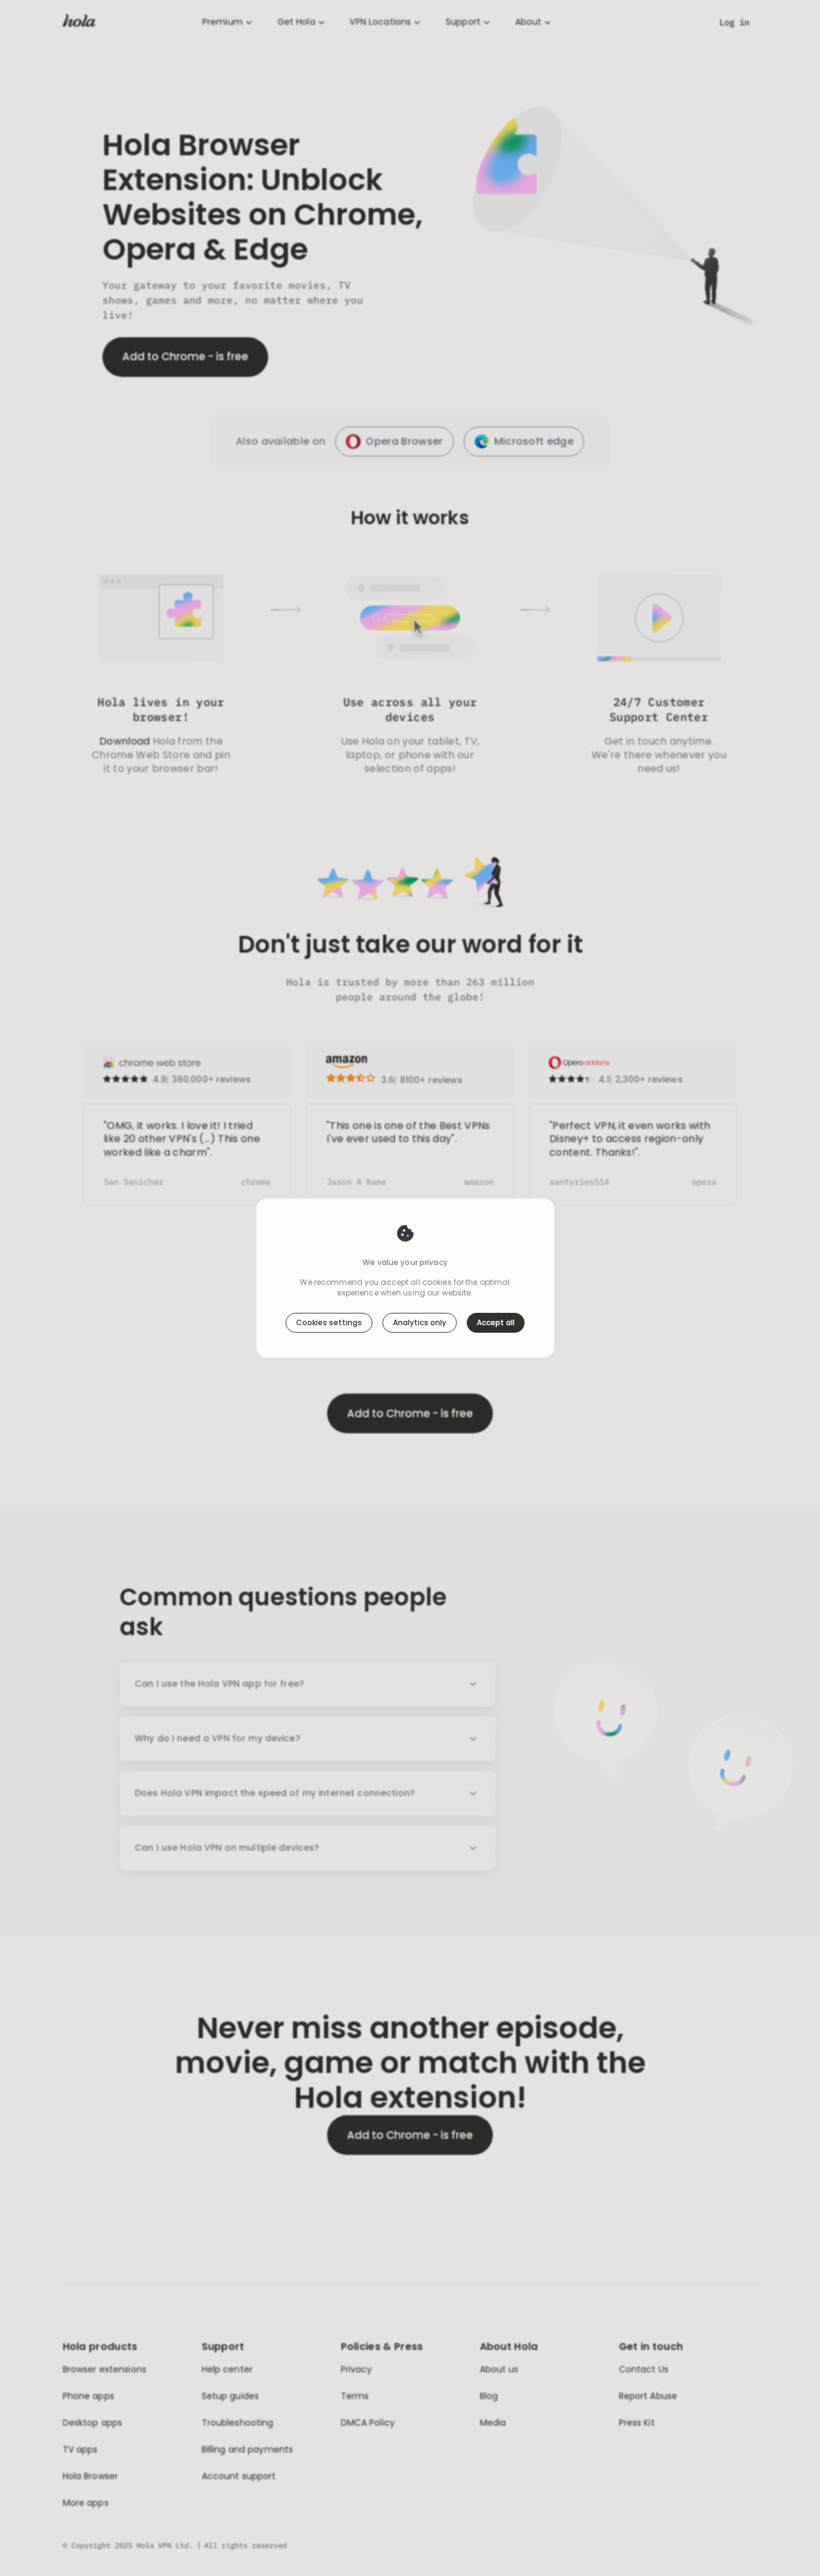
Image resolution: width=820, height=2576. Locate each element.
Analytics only (419, 1322)
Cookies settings (329, 1322)
